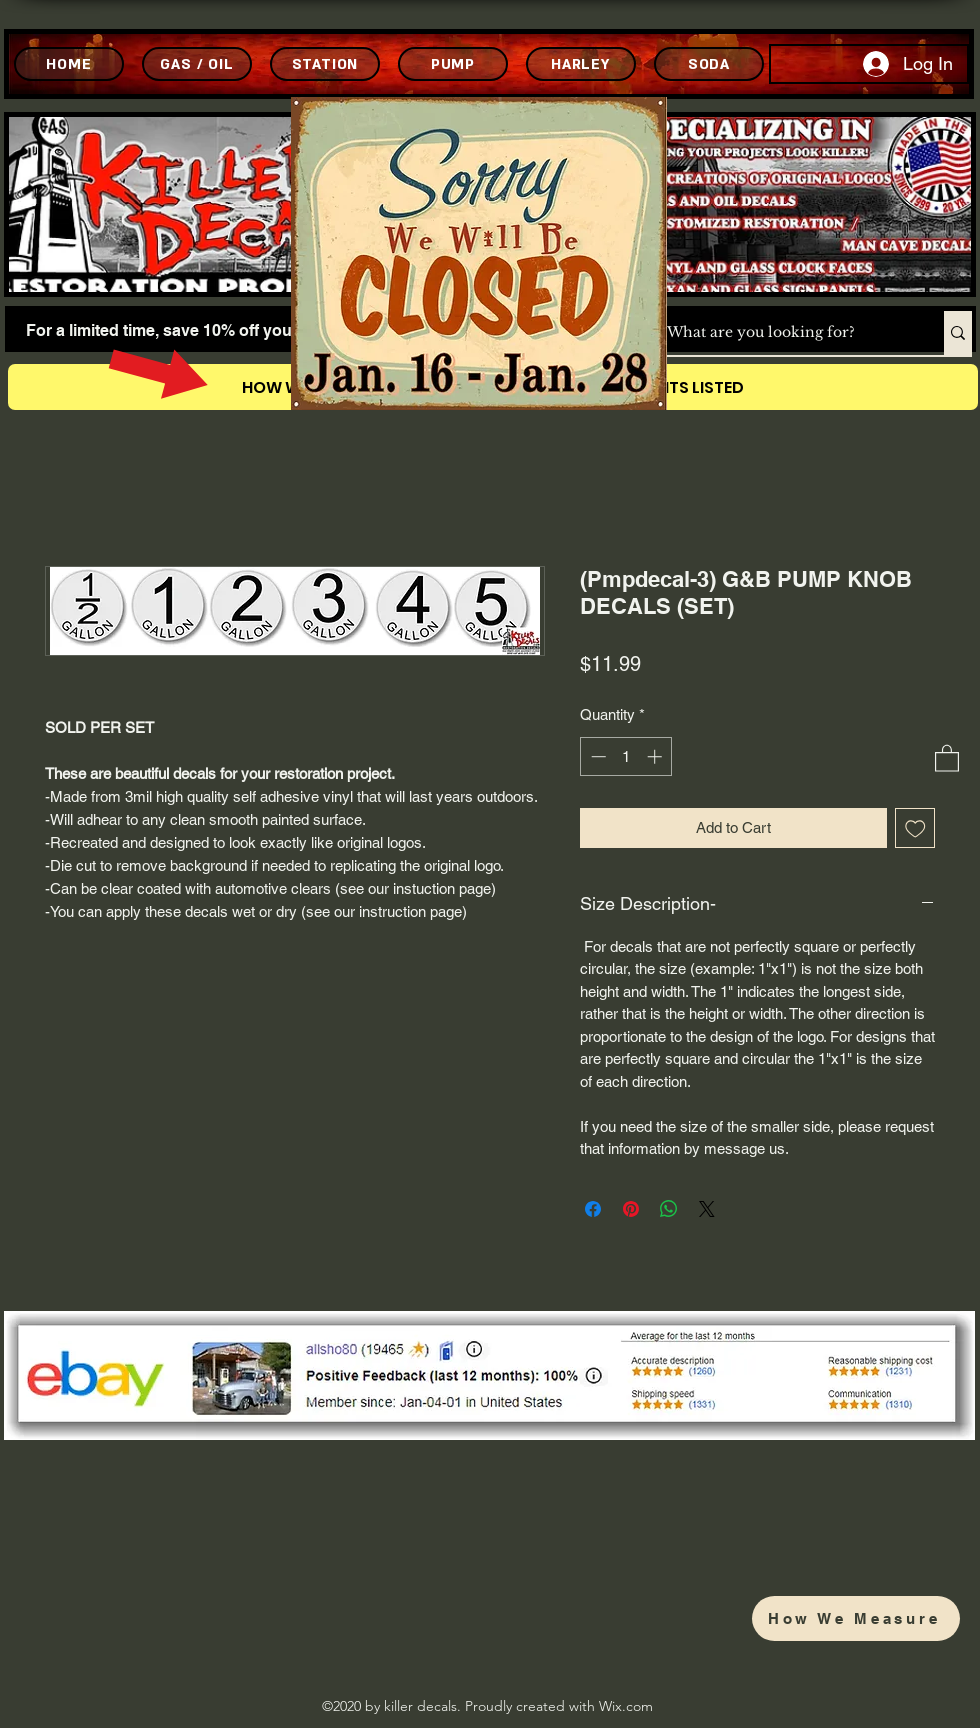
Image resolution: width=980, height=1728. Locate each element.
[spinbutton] (626, 756)
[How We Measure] (856, 1618)
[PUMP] (453, 64)
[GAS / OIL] (197, 64)
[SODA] (709, 64)
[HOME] (69, 64)
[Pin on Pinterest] (631, 1209)
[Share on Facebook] (593, 1209)
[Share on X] (707, 1209)
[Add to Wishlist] (915, 828)
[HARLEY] (581, 64)
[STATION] (325, 64)
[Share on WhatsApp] (669, 1209)
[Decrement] (596, 756)
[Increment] (656, 756)
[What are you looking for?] (784, 333)
